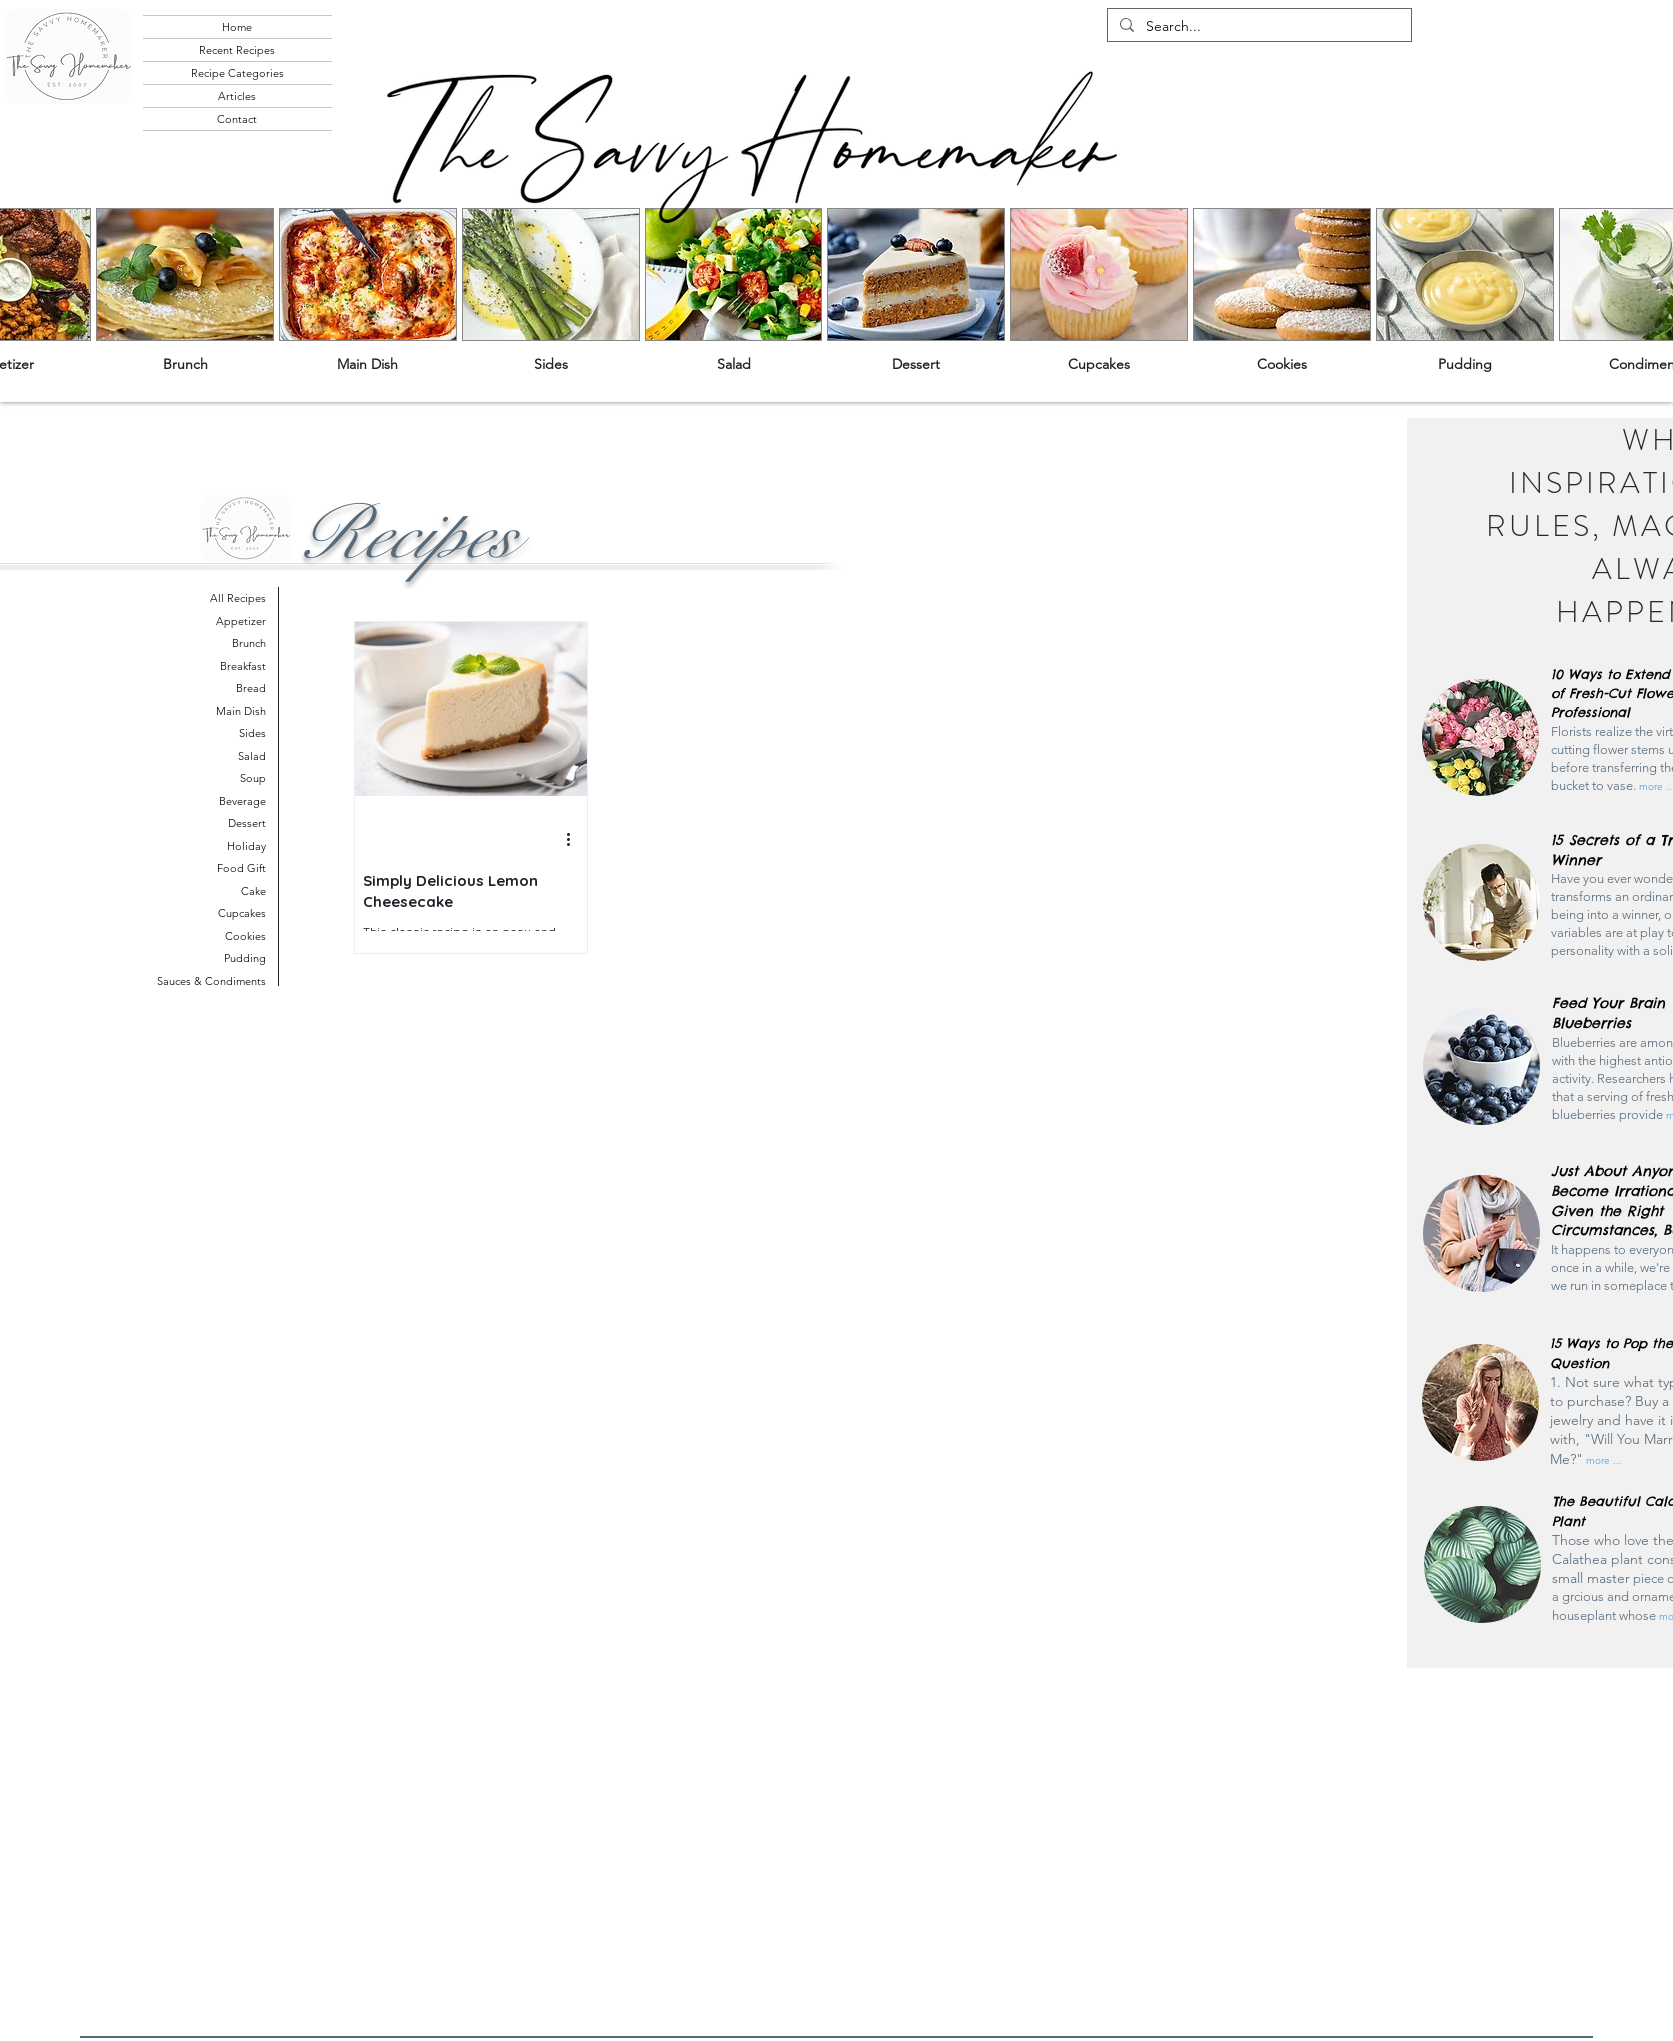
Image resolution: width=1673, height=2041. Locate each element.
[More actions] (576, 840)
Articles (237, 96)
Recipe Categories (237, 73)
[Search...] (1257, 27)
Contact (237, 119)
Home (237, 27)
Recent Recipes (237, 50)
